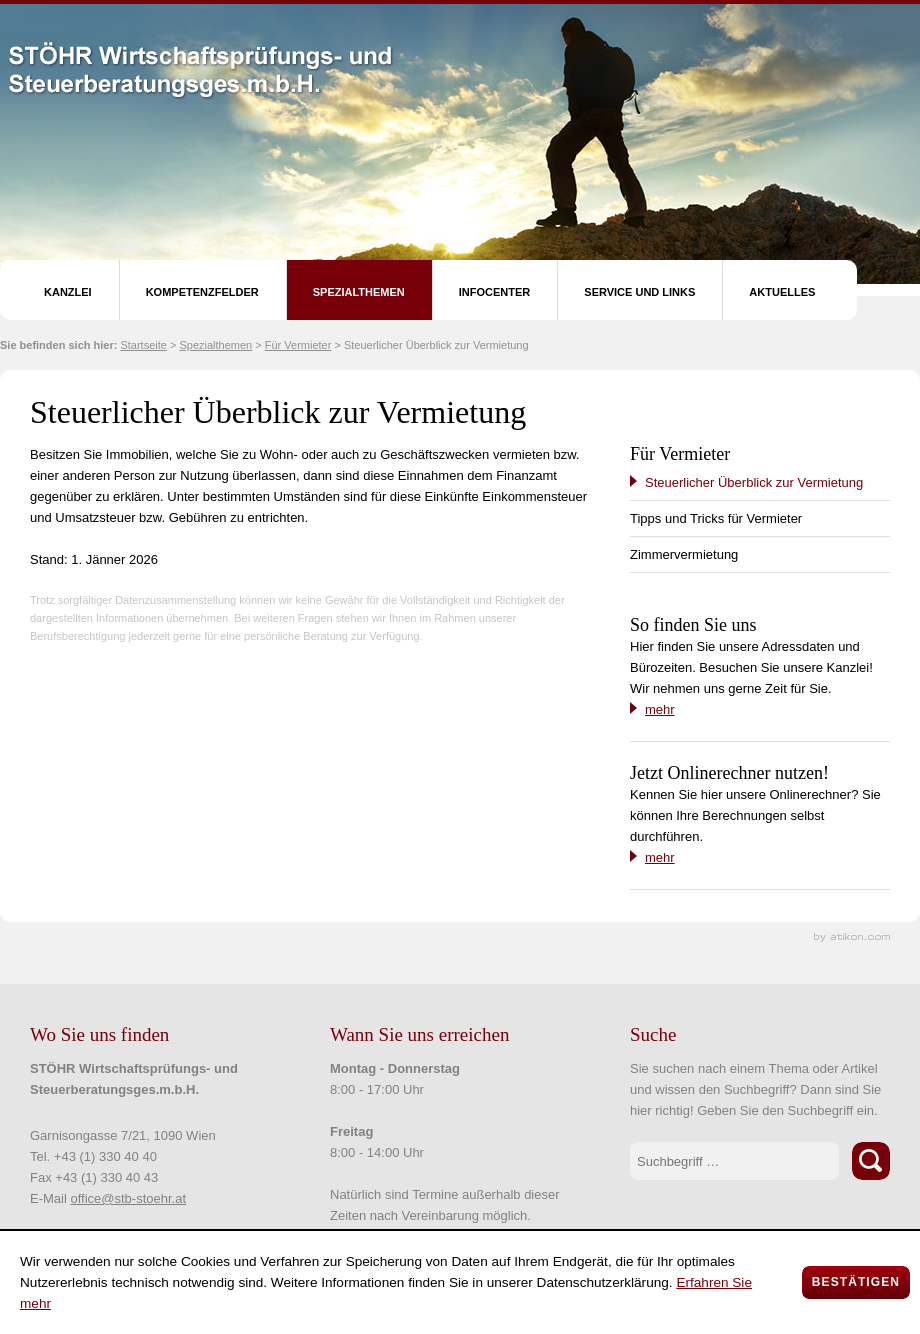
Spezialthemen (359, 292)
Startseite (143, 345)
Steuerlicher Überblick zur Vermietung (754, 482)
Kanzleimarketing (852, 937)
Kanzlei (68, 292)
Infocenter (495, 292)
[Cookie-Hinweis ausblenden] (856, 1282)
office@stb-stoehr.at (128, 1198)
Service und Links (639, 292)
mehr (660, 709)
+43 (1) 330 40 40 (105, 1156)
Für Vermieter (298, 345)
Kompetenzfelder (202, 292)
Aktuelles (782, 292)
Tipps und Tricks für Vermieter (716, 518)
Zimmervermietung (684, 554)
